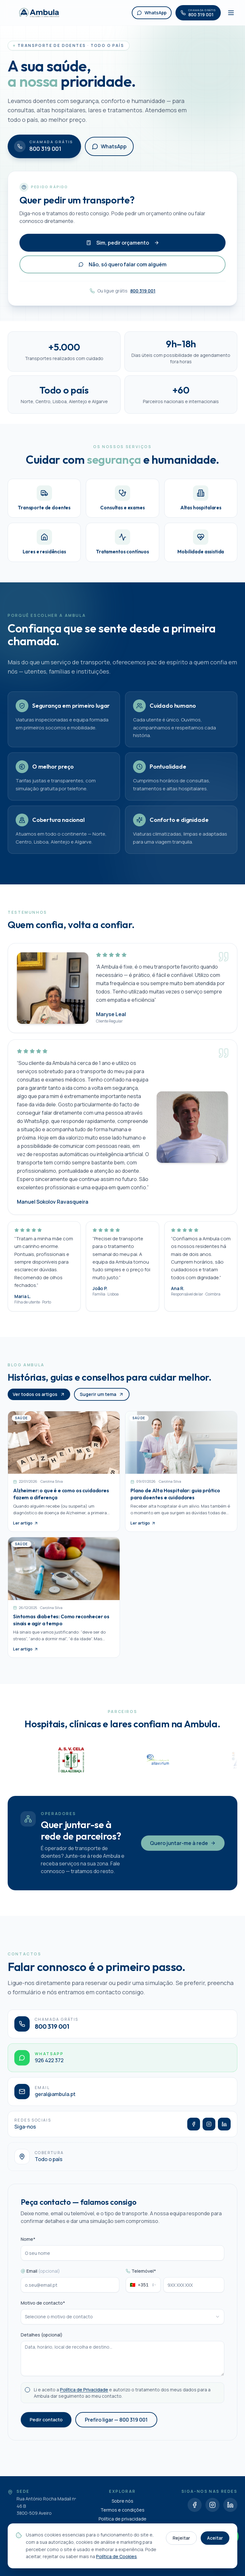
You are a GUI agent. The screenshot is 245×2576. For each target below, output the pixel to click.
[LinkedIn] (224, 2130)
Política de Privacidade (84, 2396)
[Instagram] (209, 2130)
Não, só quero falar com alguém (122, 264)
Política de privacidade (122, 2519)
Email (40, 2277)
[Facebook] (193, 2130)
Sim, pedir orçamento (122, 242)
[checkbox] (27, 2395)
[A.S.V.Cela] (133, 1760)
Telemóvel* (141, 2277)
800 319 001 (142, 291)
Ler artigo (25, 1529)
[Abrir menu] (231, 12)
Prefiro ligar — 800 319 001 (116, 2425)
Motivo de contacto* (43, 2309)
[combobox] (143, 2291)
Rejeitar (181, 2538)
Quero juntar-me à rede (183, 1848)
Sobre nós (122, 2501)
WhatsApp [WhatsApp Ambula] (152, 13)
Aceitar (215, 2538)
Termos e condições (122, 2510)
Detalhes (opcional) (42, 2341)
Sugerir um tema (102, 1400)
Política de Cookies (116, 2556)
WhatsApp (109, 146)
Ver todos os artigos (39, 1400)
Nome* (28, 2245)
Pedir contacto (46, 2425)
